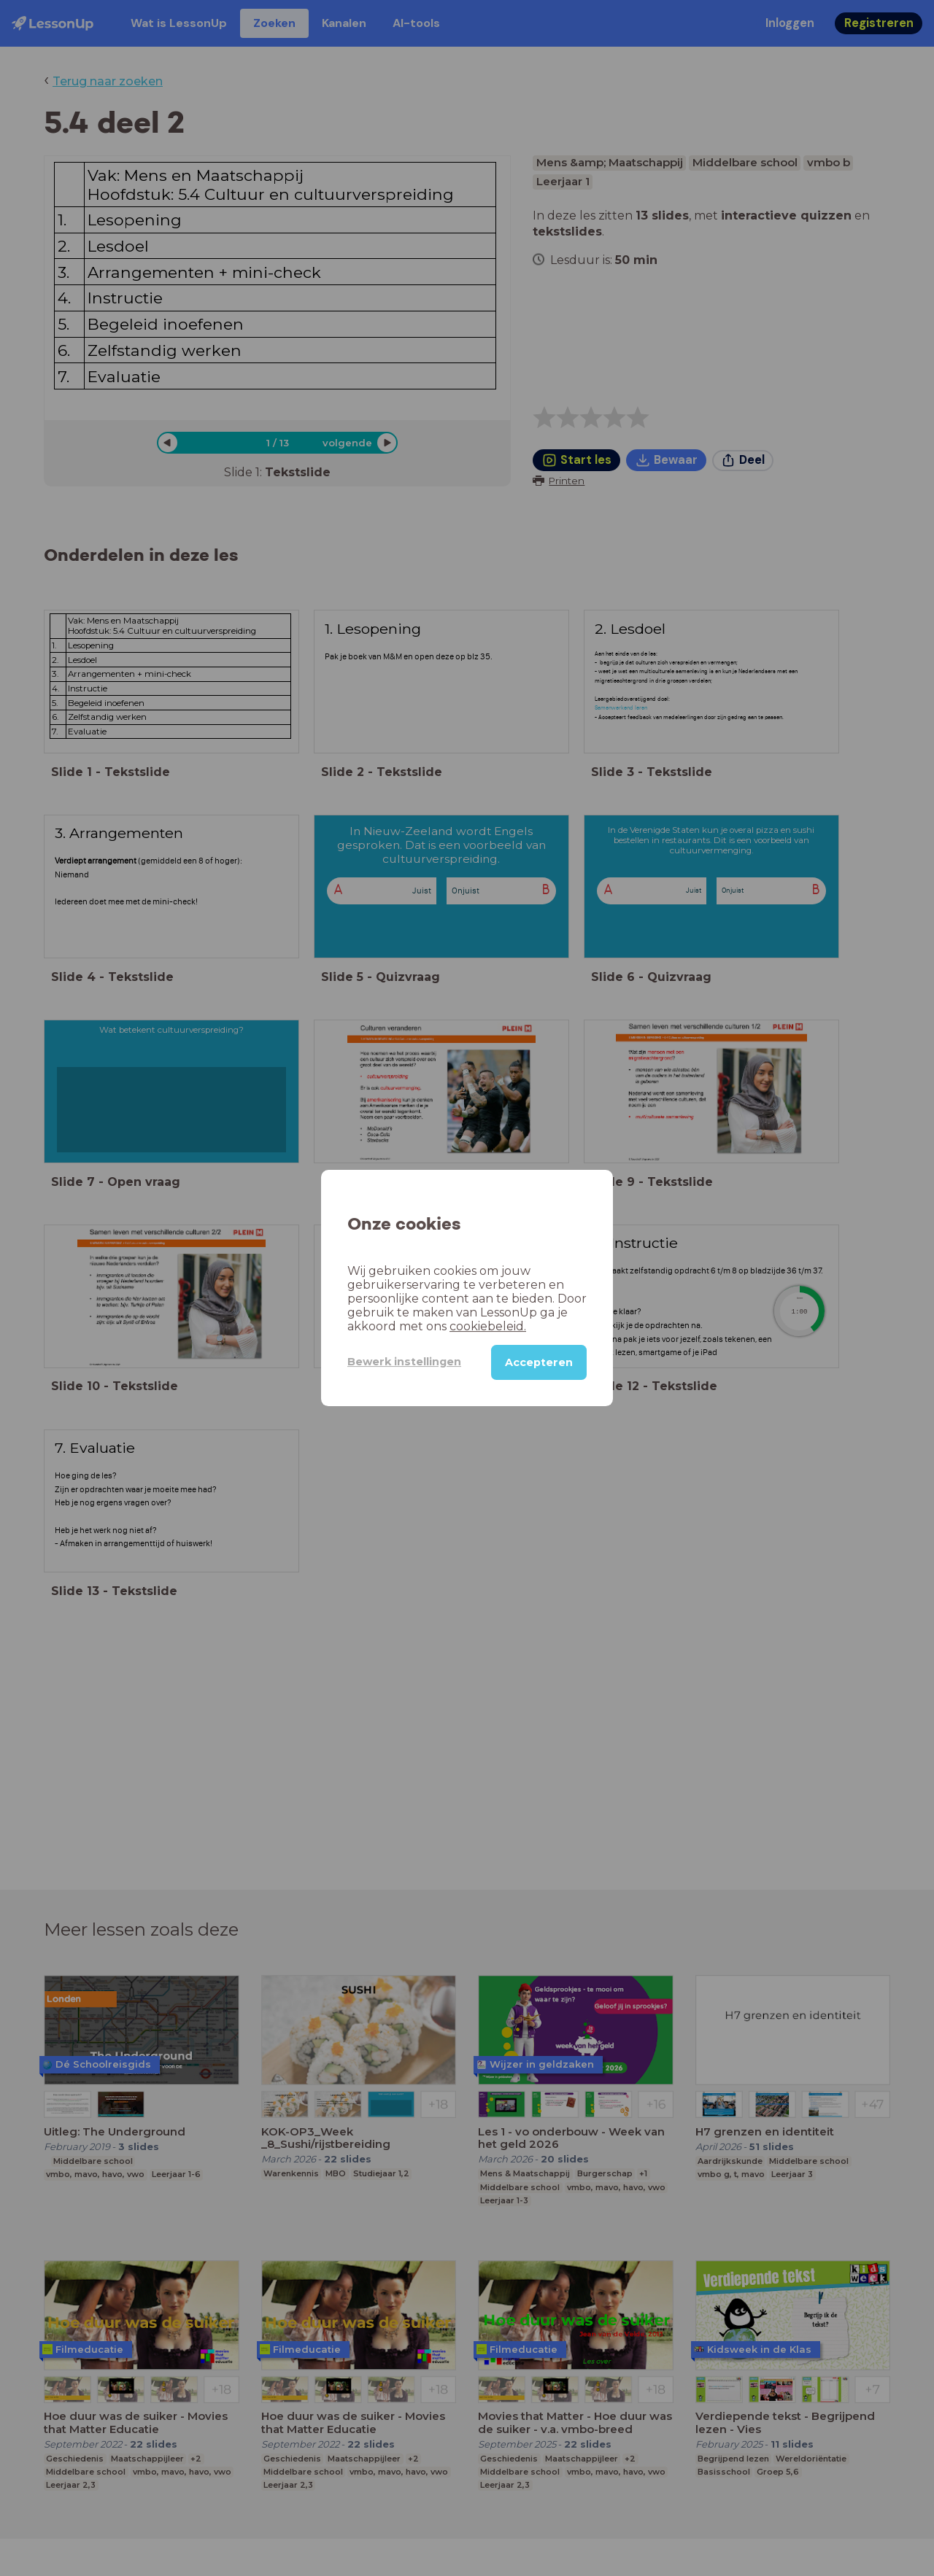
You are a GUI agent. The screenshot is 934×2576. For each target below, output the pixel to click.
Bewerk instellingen (404, 1361)
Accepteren (539, 1362)
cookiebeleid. (487, 1326)
